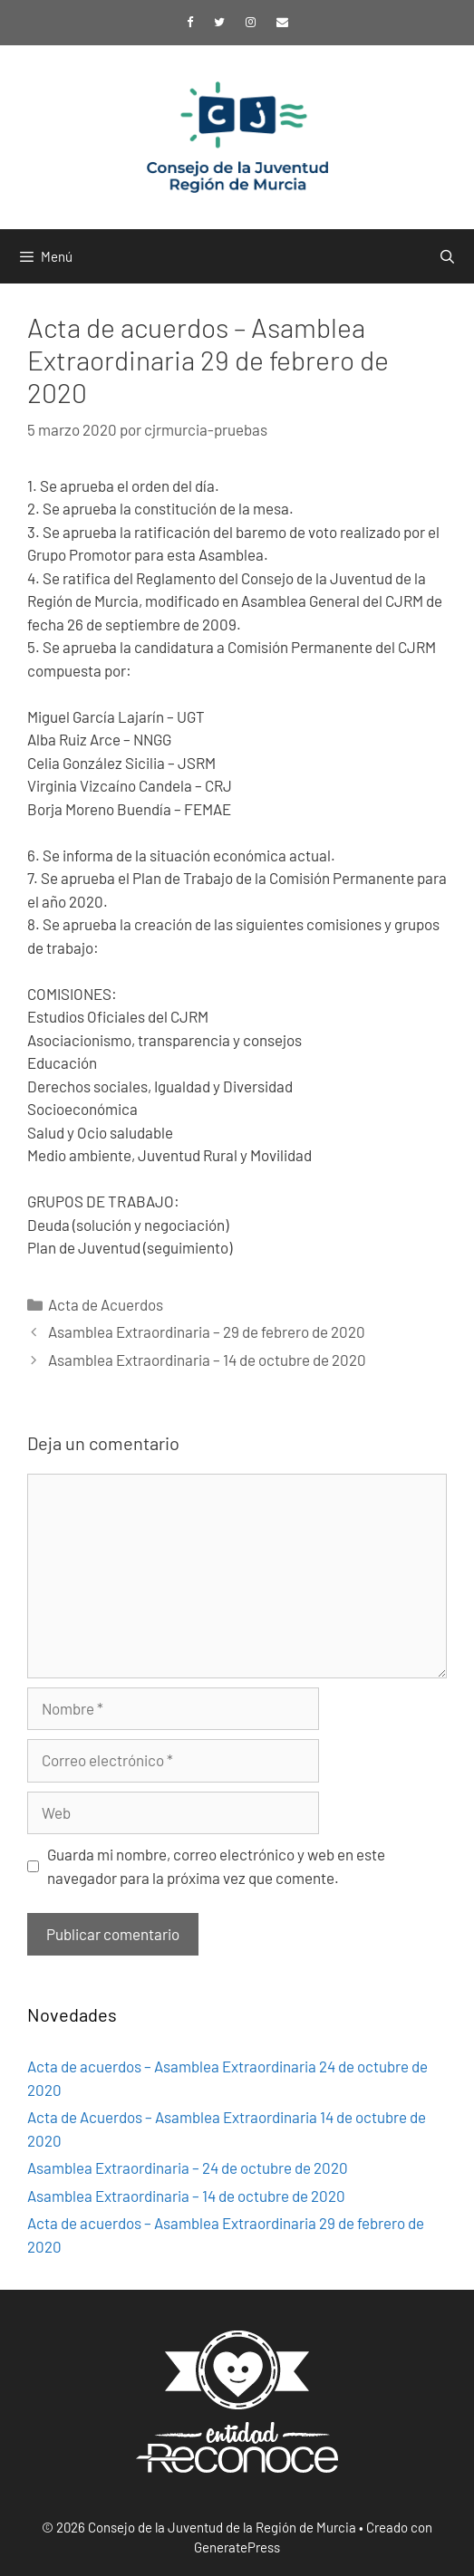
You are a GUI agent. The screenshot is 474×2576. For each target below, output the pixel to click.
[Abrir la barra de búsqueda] (447, 256)
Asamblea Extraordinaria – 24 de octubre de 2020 (187, 2167)
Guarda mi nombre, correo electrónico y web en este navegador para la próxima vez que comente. (216, 1866)
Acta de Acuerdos (105, 1304)
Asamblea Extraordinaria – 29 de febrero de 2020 (206, 1331)
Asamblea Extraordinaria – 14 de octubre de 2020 (207, 1359)
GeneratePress (237, 2547)
